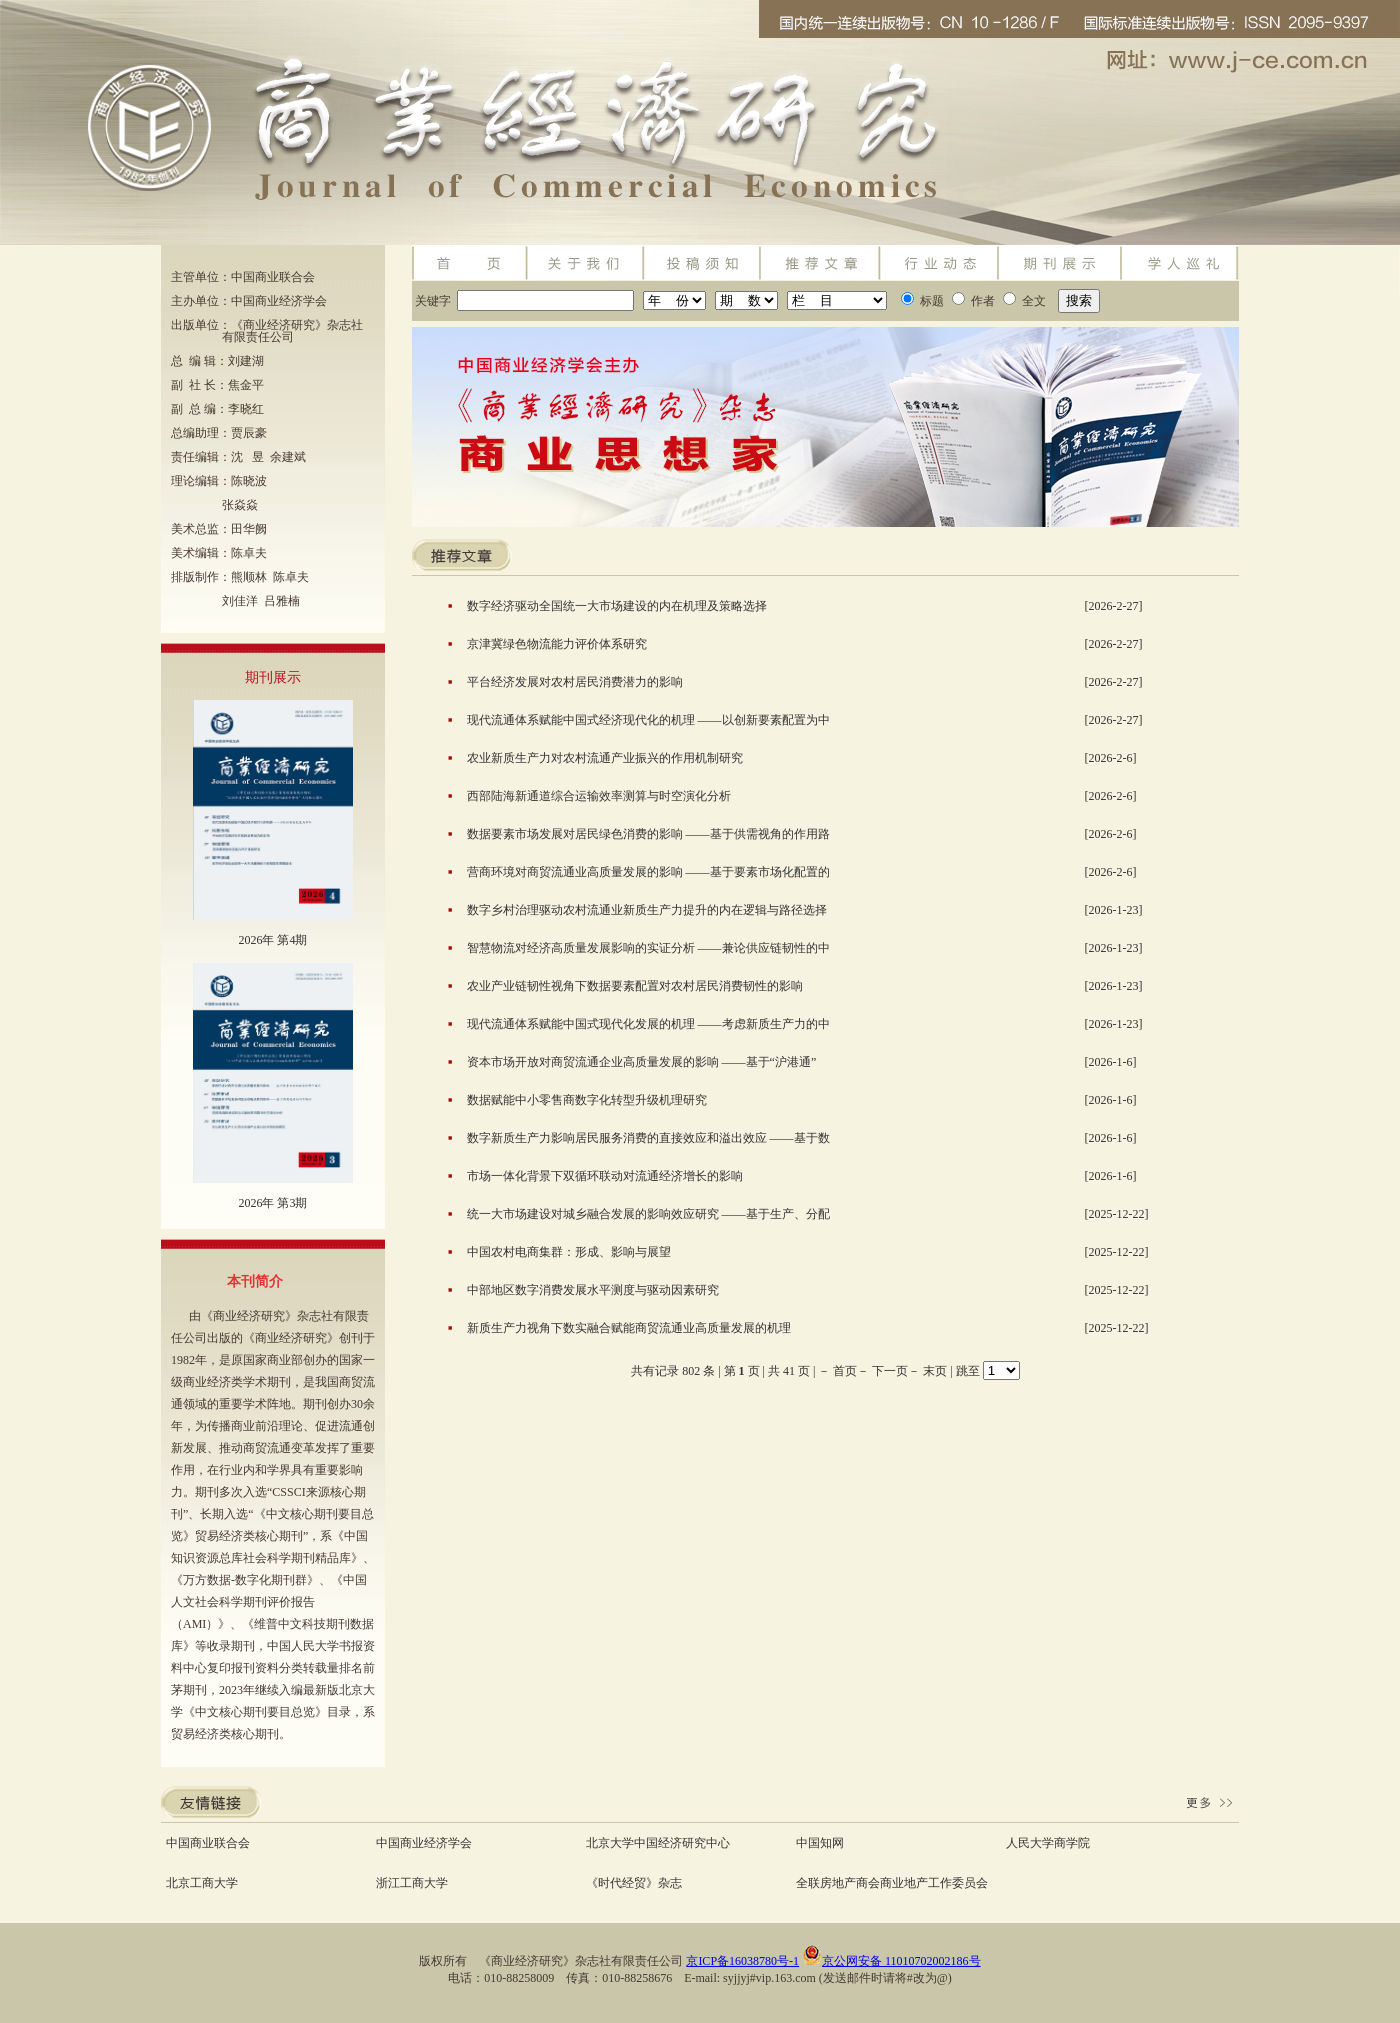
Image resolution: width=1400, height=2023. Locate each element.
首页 (845, 1371)
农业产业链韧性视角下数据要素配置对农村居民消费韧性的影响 (635, 986)
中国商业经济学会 (424, 1843)
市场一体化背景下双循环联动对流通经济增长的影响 (605, 1176)
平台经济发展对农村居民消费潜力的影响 (575, 682)
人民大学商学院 (1048, 1843)
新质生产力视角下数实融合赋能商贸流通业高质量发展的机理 (629, 1328)
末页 (935, 1371)
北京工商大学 (202, 1883)
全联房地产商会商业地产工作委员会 (892, 1883)
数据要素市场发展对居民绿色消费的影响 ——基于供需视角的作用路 (648, 834)
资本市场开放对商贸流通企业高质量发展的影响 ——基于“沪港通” (642, 1062)
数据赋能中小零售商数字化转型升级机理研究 (587, 1100)
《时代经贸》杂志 (634, 1883)
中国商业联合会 (208, 1843)
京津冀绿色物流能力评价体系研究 (557, 644)
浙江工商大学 (412, 1883)
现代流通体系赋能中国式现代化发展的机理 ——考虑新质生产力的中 (648, 1024)
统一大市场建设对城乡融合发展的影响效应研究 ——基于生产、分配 (648, 1214)
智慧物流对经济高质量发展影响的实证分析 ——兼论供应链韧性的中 (648, 948)
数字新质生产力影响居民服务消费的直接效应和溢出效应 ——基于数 (648, 1138)
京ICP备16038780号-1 (742, 1961)
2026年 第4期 (272, 940)
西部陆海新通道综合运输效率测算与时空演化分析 (599, 796)
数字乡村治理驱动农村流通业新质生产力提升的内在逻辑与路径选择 (647, 910)
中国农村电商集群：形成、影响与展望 (569, 1252)
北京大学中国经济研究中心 (658, 1843)
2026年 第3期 (272, 1203)
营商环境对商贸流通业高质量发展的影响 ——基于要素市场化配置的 (648, 872)
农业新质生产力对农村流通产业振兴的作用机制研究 (605, 758)
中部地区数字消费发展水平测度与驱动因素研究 (593, 1290)
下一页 (890, 1371)
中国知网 (820, 1843)
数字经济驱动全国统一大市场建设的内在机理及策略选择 (617, 606)
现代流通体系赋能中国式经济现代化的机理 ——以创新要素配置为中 (648, 720)
